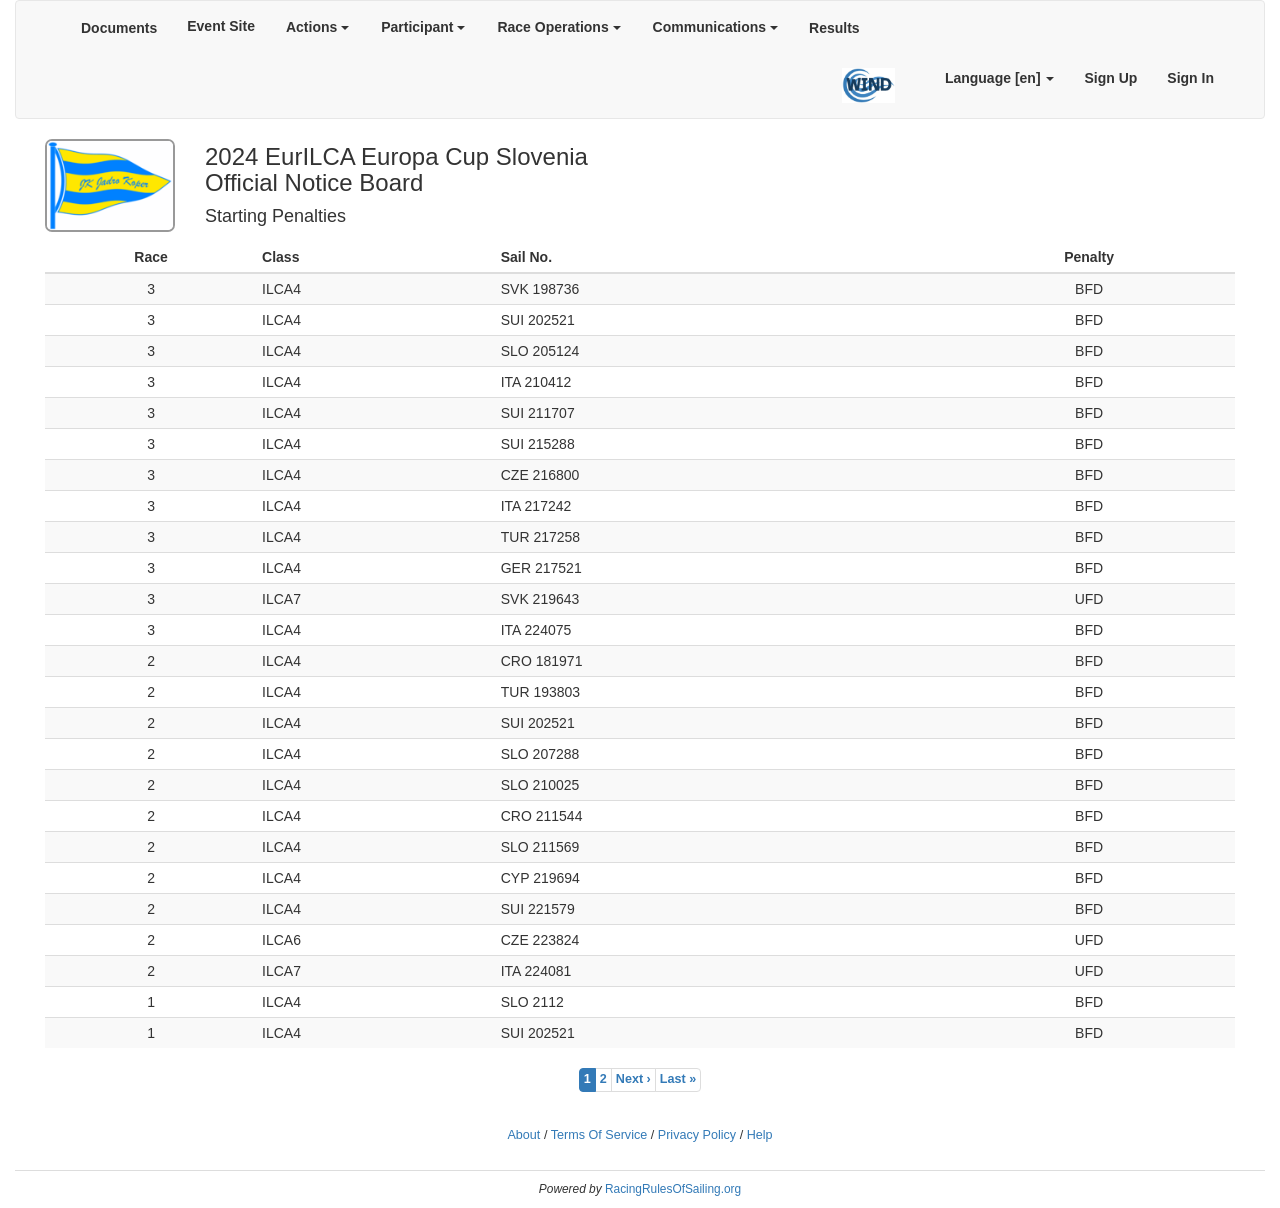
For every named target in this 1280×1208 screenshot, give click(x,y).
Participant (423, 27)
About (523, 1135)
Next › (633, 1079)
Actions (317, 27)
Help (760, 1135)
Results (834, 28)
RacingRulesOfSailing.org (673, 1189)
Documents (119, 28)
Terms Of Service (599, 1135)
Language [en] (1000, 78)
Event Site (221, 26)
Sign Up (1110, 78)
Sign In (1190, 78)
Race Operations (558, 27)
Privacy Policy (697, 1135)
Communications (715, 27)
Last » (678, 1079)
